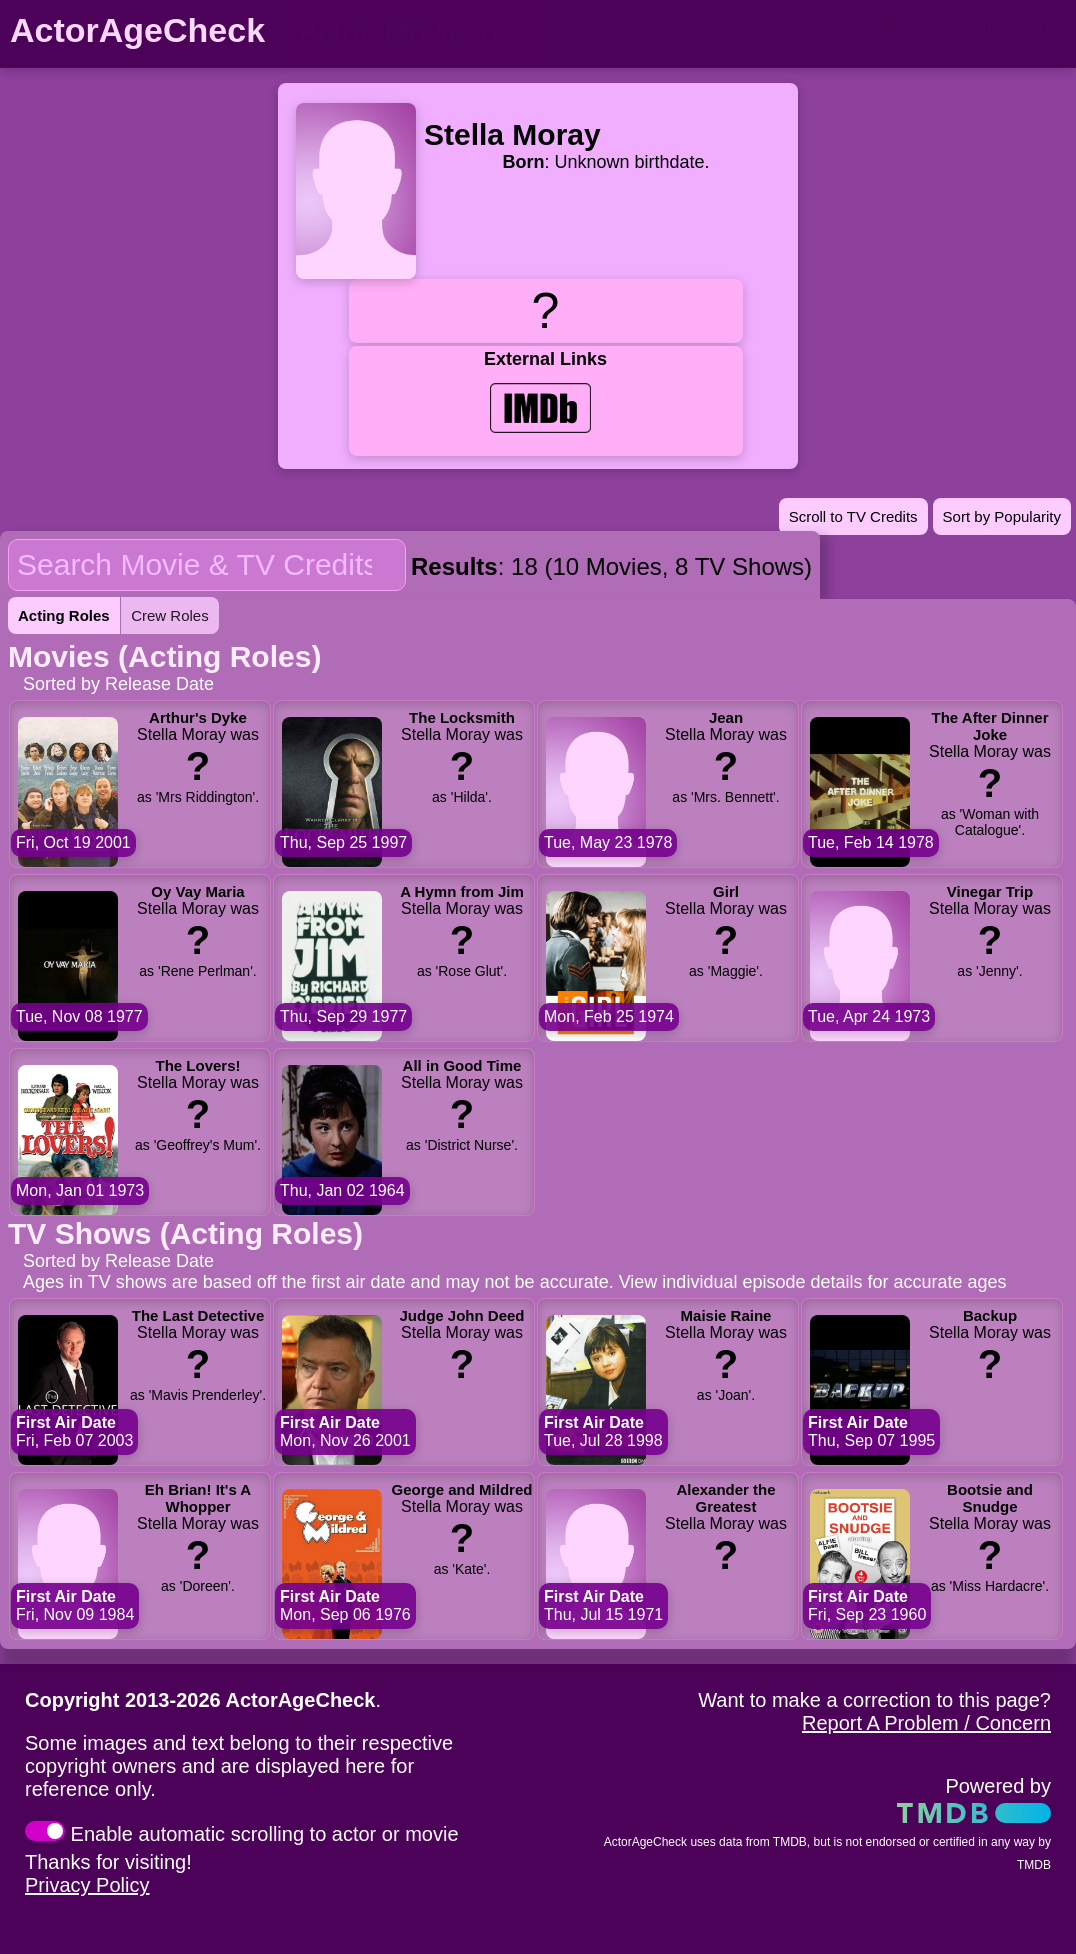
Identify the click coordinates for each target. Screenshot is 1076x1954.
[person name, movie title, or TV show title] (415, 32)
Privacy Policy (87, 1885)
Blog (905, 27)
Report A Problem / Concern (926, 1723)
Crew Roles (170, 615)
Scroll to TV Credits (853, 516)
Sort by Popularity (1002, 516)
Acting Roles (64, 615)
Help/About (1006, 27)
